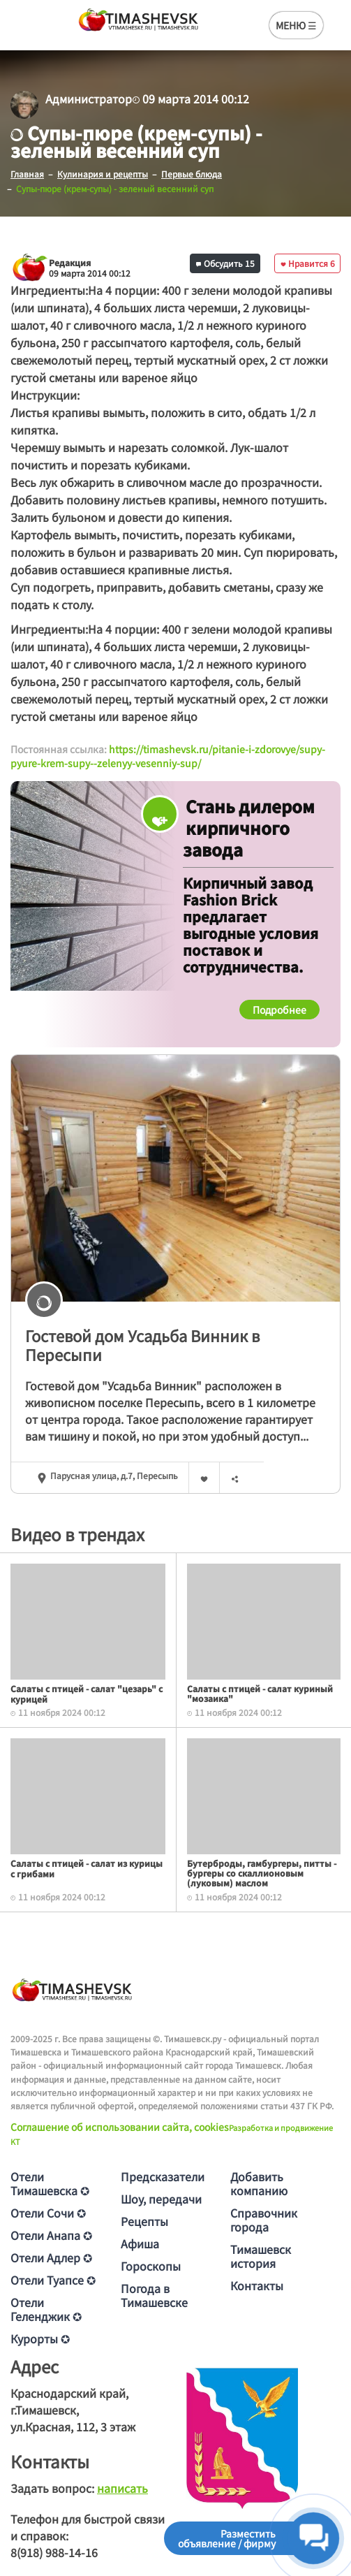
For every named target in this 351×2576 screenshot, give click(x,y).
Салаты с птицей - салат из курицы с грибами (86, 1868)
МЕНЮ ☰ (296, 25)
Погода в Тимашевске (154, 2295)
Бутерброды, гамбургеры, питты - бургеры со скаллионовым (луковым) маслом (261, 1873)
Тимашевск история (260, 2256)
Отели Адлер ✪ (51, 2257)
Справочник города (263, 2220)
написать (122, 2488)
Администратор (88, 98)
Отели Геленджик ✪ (46, 2309)
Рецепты (144, 2221)
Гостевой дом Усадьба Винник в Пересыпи (142, 1344)
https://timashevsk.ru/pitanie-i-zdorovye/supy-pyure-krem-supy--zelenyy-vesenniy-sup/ (167, 756)
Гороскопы (151, 2266)
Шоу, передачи (161, 2199)
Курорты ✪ (40, 2338)
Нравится (308, 263)
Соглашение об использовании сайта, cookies (119, 2127)
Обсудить (225, 263)
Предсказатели (162, 2176)
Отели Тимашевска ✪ (49, 2183)
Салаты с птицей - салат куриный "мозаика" (260, 1693)
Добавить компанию (258, 2183)
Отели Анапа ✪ (51, 2235)
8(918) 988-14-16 (54, 2552)
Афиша (140, 2243)
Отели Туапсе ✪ (53, 2280)
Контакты (256, 2285)
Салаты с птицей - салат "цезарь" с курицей (86, 1693)
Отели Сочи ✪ (48, 2213)
